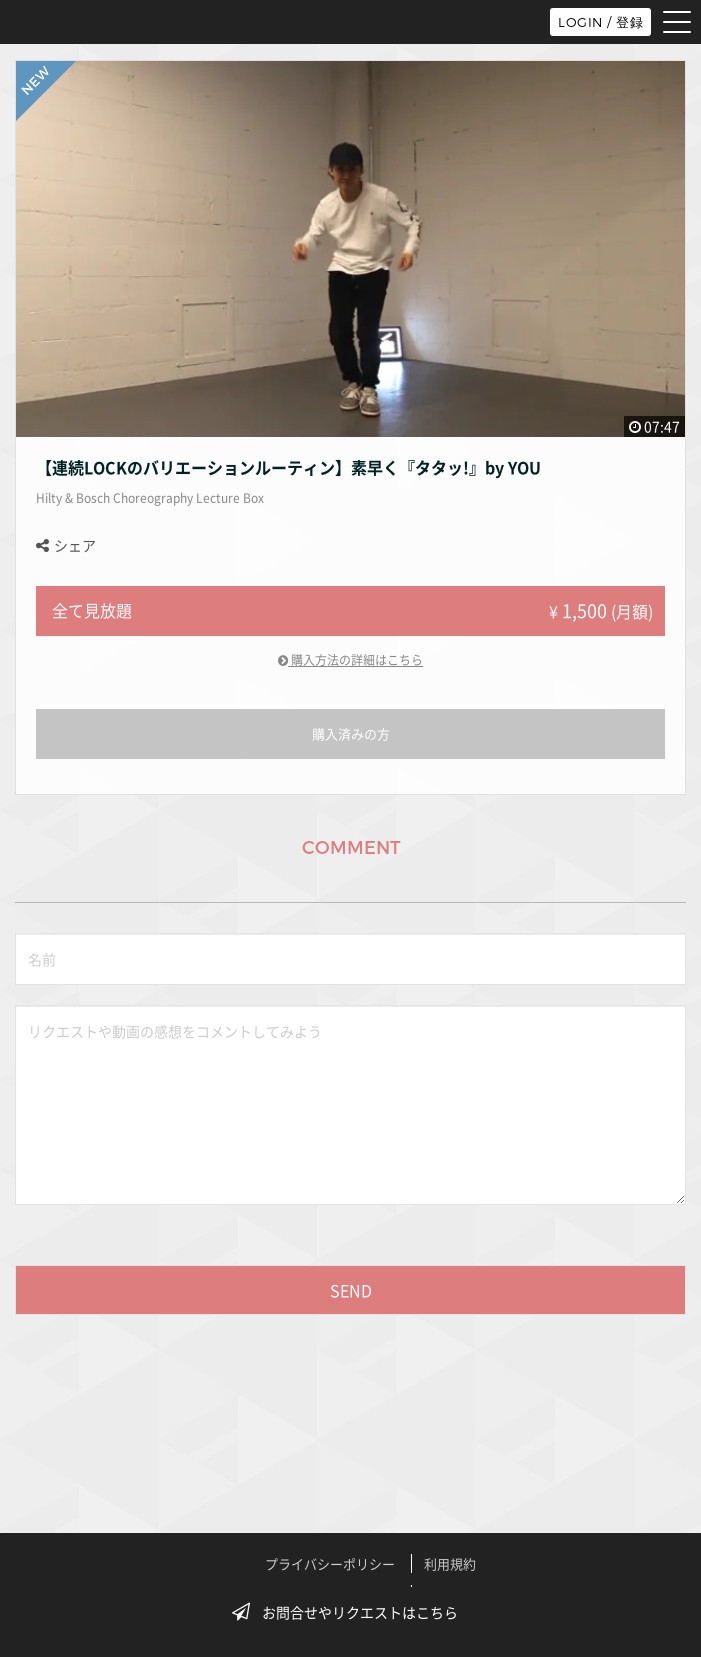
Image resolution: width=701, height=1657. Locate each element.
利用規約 (450, 1563)
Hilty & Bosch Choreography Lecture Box (150, 498)
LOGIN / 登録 (600, 22)
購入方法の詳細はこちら (350, 660)
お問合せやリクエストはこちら (351, 1612)
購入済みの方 (351, 733)
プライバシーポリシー (330, 1563)
